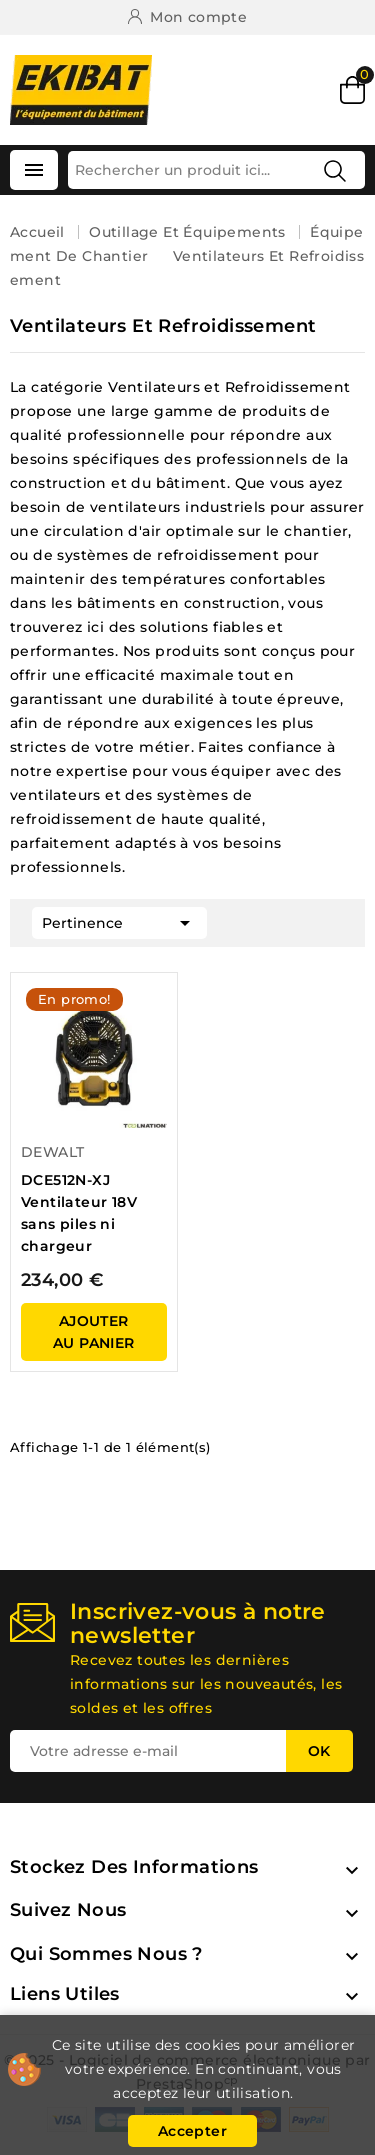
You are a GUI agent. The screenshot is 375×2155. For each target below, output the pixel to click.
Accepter (192, 2131)
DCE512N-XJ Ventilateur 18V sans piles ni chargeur (79, 1213)
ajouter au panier (94, 1332)
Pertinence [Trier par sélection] (119, 921)
